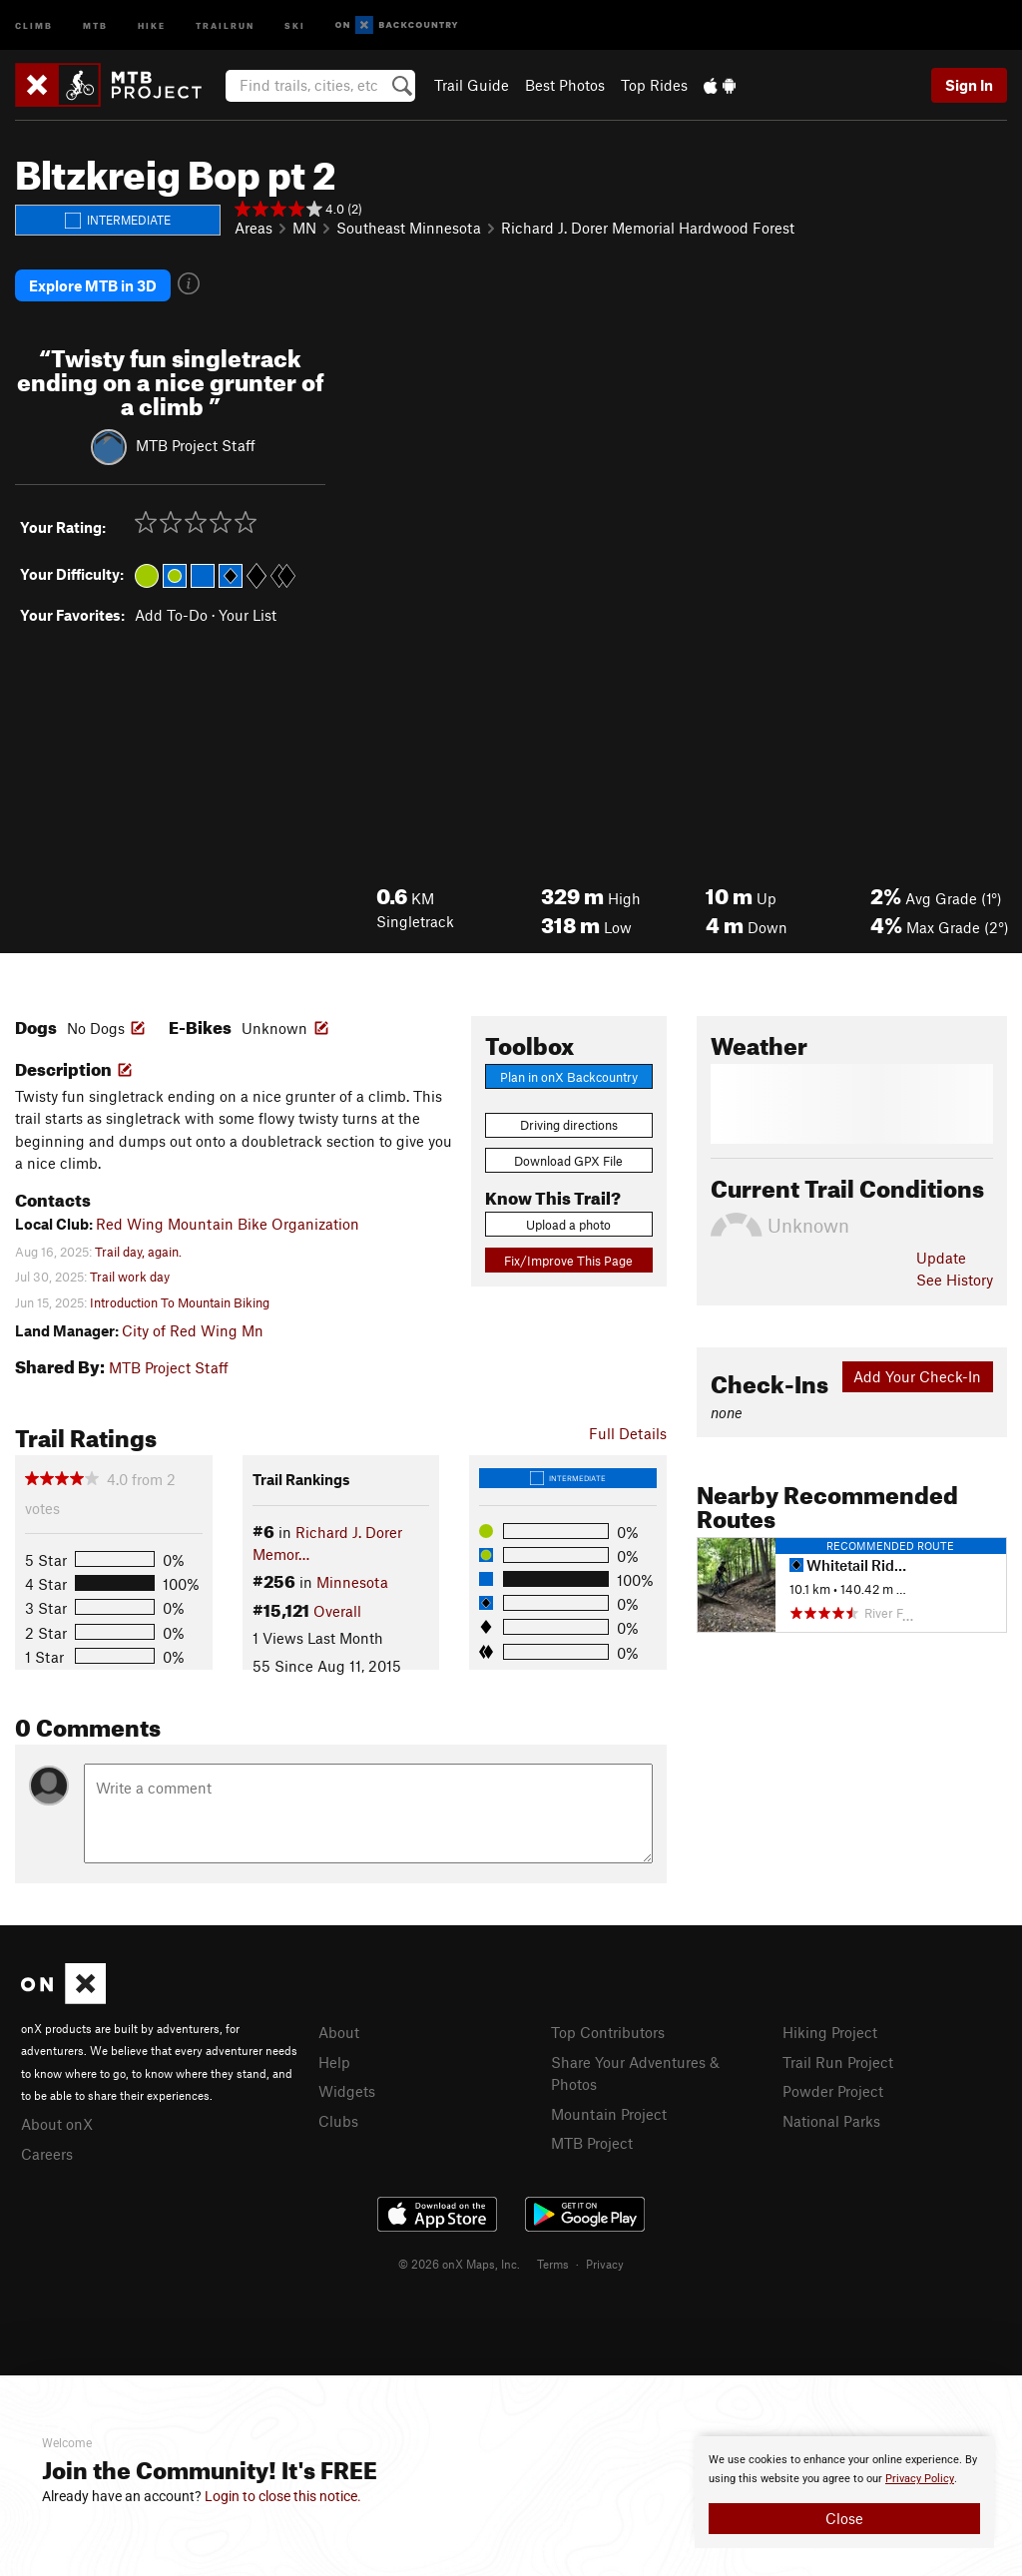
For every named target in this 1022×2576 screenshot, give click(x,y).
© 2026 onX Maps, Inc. (459, 2262)
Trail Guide (471, 85)
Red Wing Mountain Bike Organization (227, 1222)
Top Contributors (608, 2030)
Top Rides (654, 85)
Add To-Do (171, 613)
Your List (247, 613)
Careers (47, 2151)
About (338, 2030)
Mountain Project (609, 2111)
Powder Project (832, 2089)
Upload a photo (568, 1223)
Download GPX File (568, 1159)
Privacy (605, 2262)
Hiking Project (829, 2030)
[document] (844, 2492)
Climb (34, 24)
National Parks (831, 2118)
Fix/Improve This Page (568, 1258)
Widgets (346, 2089)
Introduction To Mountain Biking (179, 1299)
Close (844, 2518)
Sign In (969, 85)
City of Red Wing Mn (192, 1327)
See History (954, 1278)
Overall (337, 1608)
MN (304, 228)
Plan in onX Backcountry (569, 1075)
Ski (294, 24)
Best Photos (565, 85)
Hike (152, 24)
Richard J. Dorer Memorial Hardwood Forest (647, 228)
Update (941, 1256)
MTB (95, 24)
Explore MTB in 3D (93, 284)
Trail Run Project (837, 2059)
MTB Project (592, 2141)
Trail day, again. (138, 1250)
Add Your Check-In (917, 1374)
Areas (253, 228)
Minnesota (352, 1580)
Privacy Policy (919, 2478)
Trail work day (130, 1275)
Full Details (628, 1430)
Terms (553, 2262)
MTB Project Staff (196, 442)
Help (334, 2059)
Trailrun (225, 24)
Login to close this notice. (283, 2496)
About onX (57, 2122)
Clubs (338, 2118)
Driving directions (569, 1123)
